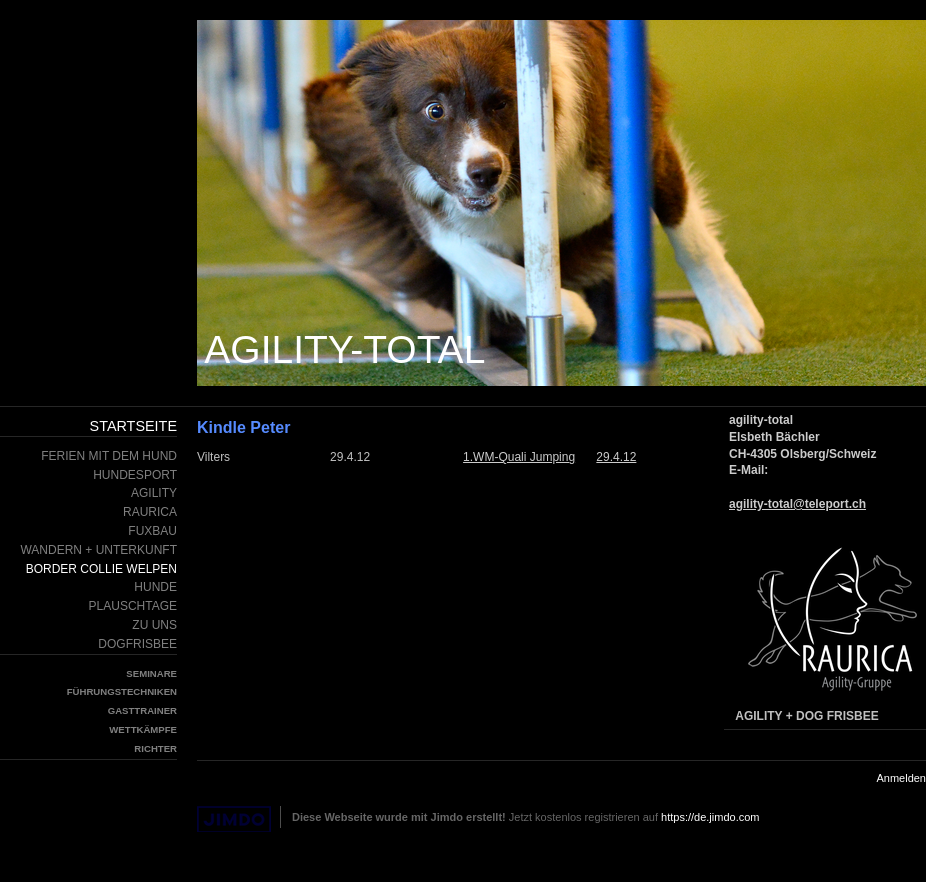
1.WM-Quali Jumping (519, 457)
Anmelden (901, 778)
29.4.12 (616, 457)
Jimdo (234, 819)
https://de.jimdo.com (710, 817)
